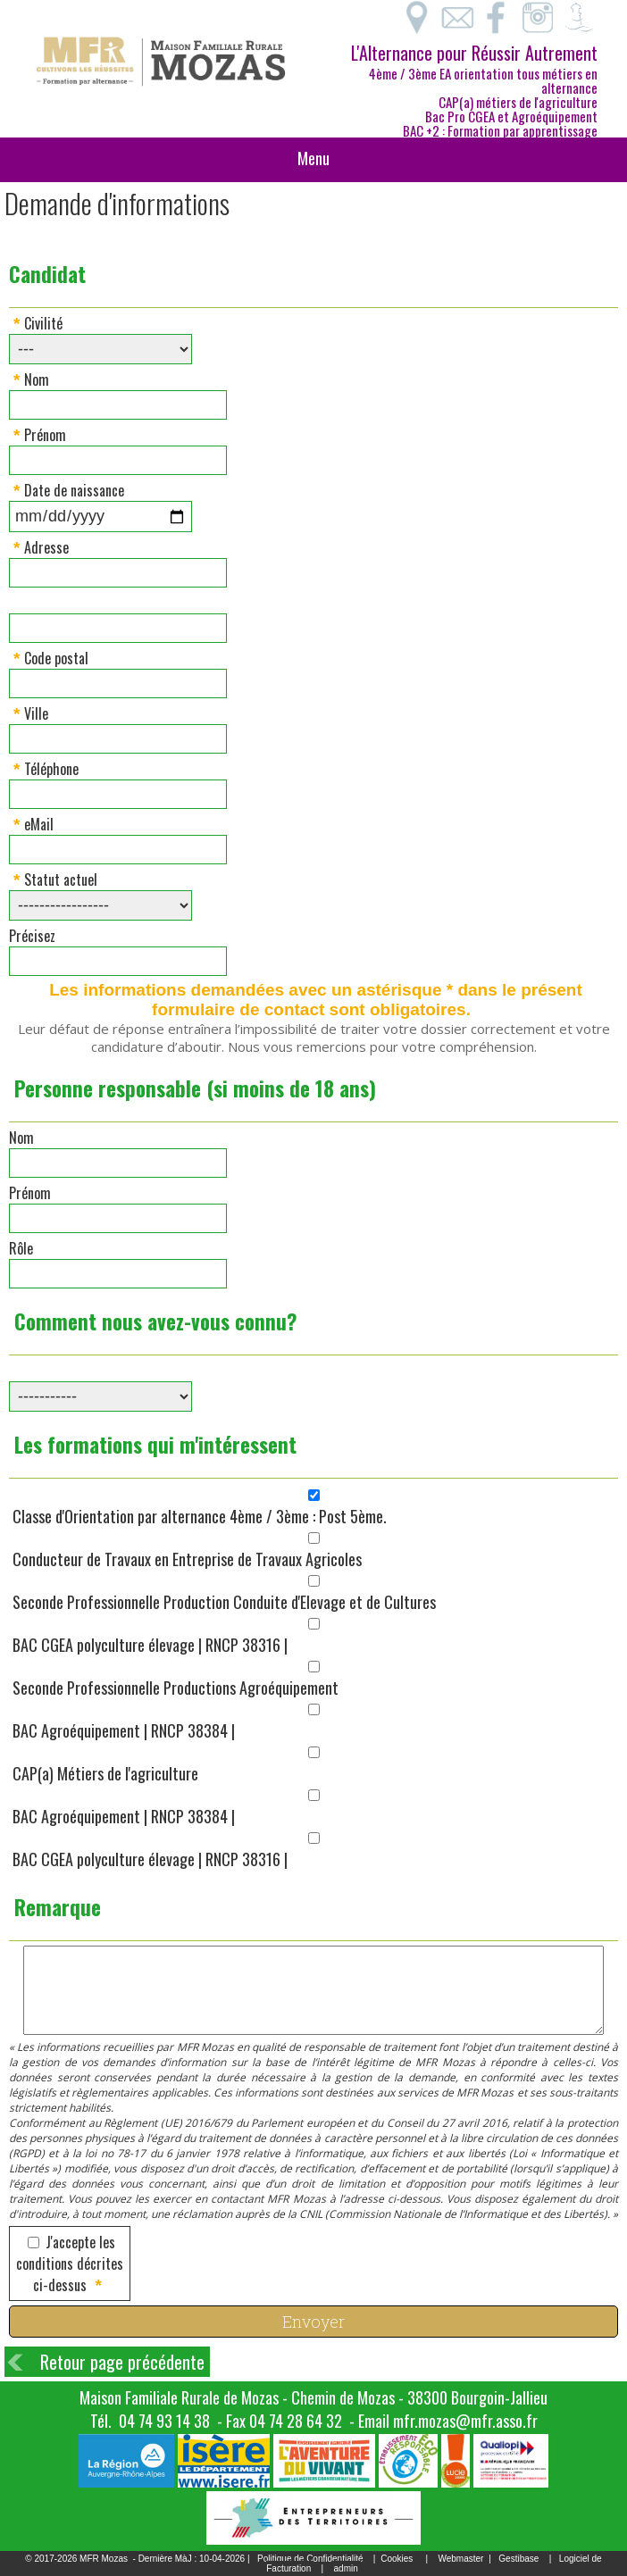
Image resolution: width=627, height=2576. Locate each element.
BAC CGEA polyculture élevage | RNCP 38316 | (150, 1644)
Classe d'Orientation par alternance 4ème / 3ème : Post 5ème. (200, 1516)
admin (346, 2568)
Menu (313, 158)
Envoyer (313, 2321)
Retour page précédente (122, 2361)
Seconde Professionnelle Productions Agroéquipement (176, 1687)
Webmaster (460, 2558)
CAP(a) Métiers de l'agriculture (105, 1773)
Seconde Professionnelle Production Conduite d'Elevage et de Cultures (224, 1601)
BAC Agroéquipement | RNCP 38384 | (124, 1730)
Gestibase (518, 2558)
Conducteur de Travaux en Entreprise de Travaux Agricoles (187, 1559)
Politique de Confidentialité (310, 2558)
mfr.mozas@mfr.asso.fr (465, 2420)
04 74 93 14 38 (164, 2420)
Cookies (396, 2558)
